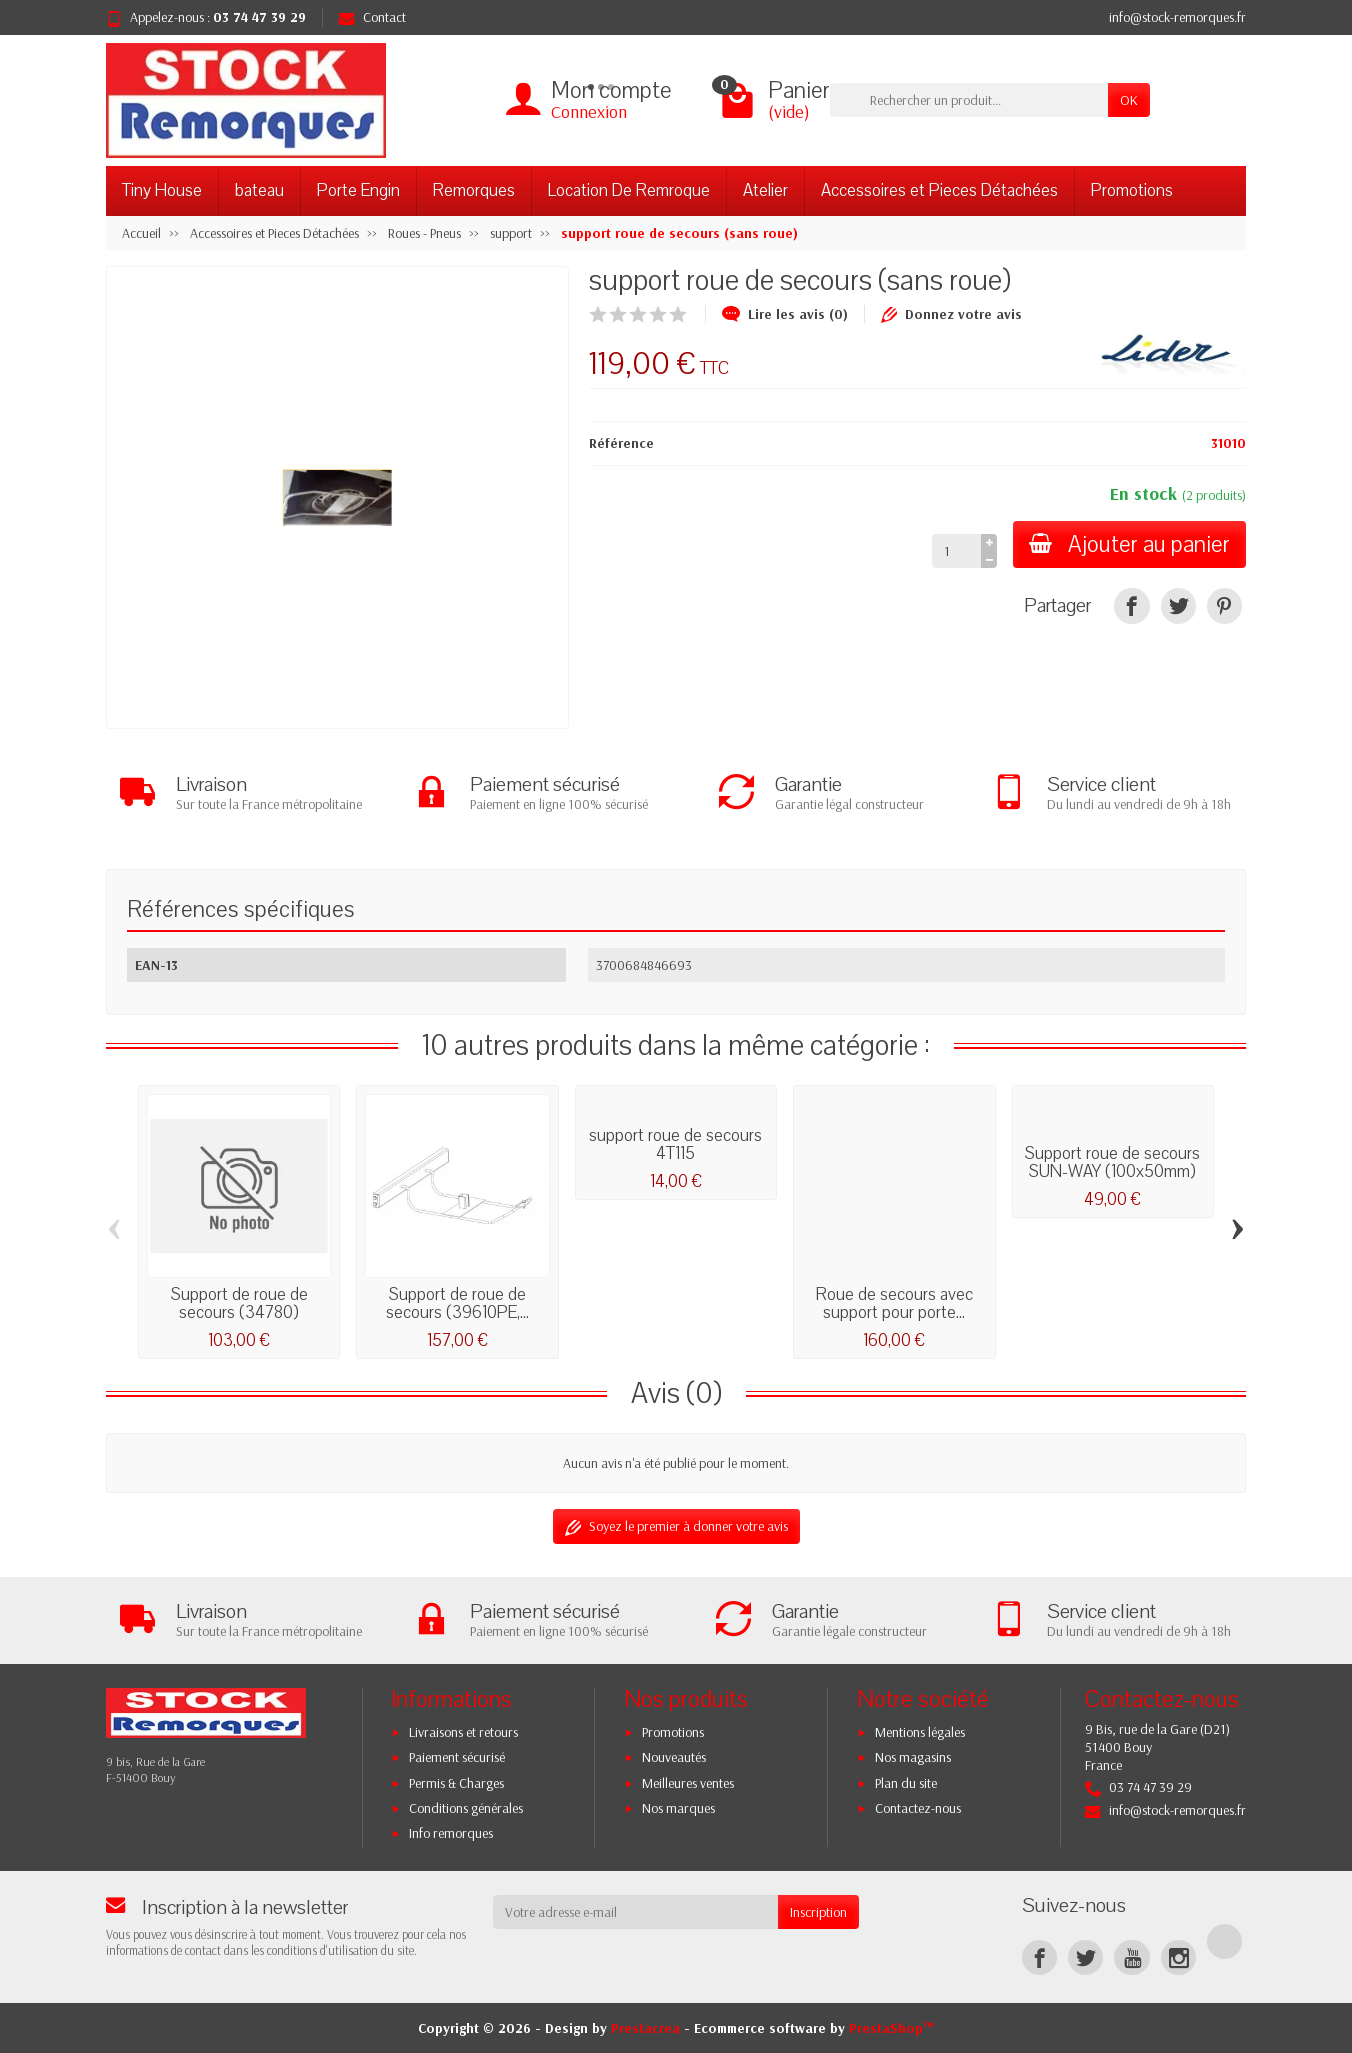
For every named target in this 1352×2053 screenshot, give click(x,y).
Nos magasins (913, 1757)
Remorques (474, 190)
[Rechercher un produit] (969, 100)
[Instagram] (1178, 1957)
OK (1129, 100)
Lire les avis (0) (785, 314)
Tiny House (162, 190)
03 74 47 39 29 (259, 17)
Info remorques (451, 1833)
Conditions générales (466, 1808)
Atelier (765, 190)
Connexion (589, 111)
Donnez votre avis (951, 314)
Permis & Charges (456, 1783)
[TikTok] (1224, 1941)
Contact (372, 17)
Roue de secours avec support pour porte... (894, 1303)
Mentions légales (920, 1732)
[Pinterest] (1224, 605)
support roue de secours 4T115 (675, 1144)
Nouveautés (674, 1757)
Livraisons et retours (463, 1732)
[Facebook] (1039, 1957)
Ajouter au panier (1129, 544)
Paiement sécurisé (457, 1757)
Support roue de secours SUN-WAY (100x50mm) (1112, 1162)
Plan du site (906, 1783)
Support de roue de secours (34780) (239, 1303)
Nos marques (678, 1808)
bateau (259, 190)
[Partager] (1131, 605)
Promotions (1132, 190)
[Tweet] (1178, 605)
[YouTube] (1131, 1957)
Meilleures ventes (688, 1783)
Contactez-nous (918, 1808)
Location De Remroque (629, 190)
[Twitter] (1085, 1957)
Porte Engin (358, 190)
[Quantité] (956, 551)
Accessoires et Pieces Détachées (939, 190)
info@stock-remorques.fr (1177, 17)
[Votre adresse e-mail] (636, 1912)
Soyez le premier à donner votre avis (676, 1526)
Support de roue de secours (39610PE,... (457, 1303)
